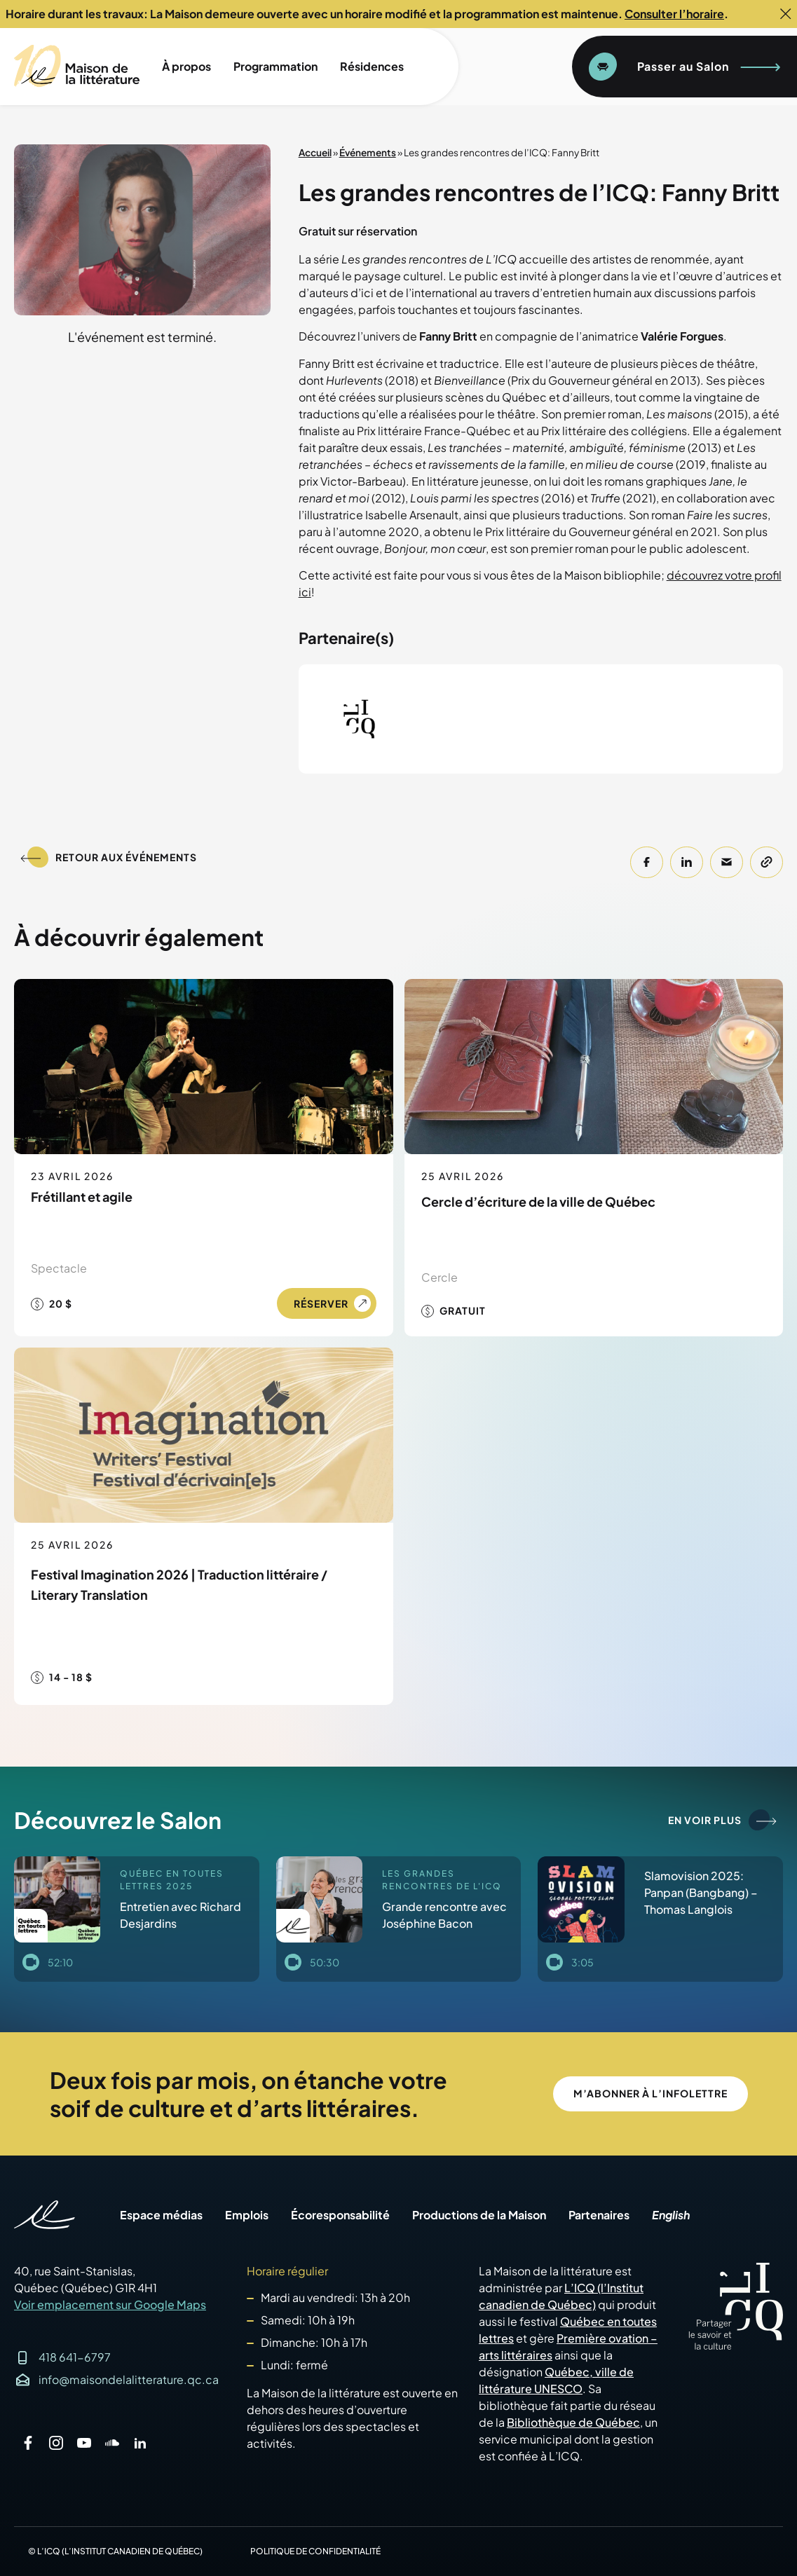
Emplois (246, 2215)
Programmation (275, 66)
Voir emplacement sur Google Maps (110, 2304)
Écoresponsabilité (340, 2215)
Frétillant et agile (81, 1196)
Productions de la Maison (479, 2215)
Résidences (372, 66)
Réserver (321, 1303)
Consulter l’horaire (674, 13)
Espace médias (161, 2215)
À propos (186, 66)
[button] (646, 862)
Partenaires (598, 2215)
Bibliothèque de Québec (573, 2422)
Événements (367, 152)
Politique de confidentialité (315, 2551)
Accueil (315, 152)
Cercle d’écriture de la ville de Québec (538, 1201)
